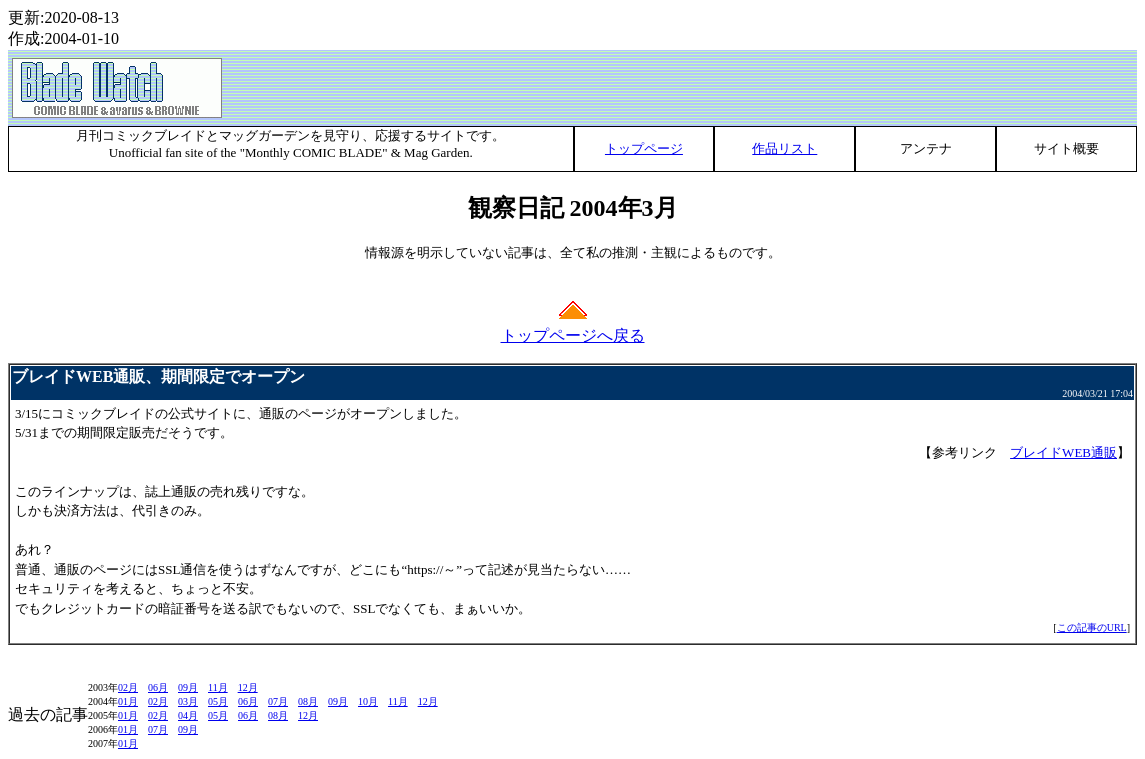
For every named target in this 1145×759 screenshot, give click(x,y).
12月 (248, 687)
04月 (188, 715)
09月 (188, 687)
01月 (128, 701)
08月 (308, 701)
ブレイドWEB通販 (1063, 452)
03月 (188, 701)
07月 (278, 701)
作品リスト (784, 148)
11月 (218, 687)
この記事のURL (1092, 627)
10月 (368, 701)
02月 (128, 687)
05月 (218, 701)
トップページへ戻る (573, 328)
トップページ (644, 148)
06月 (158, 687)
